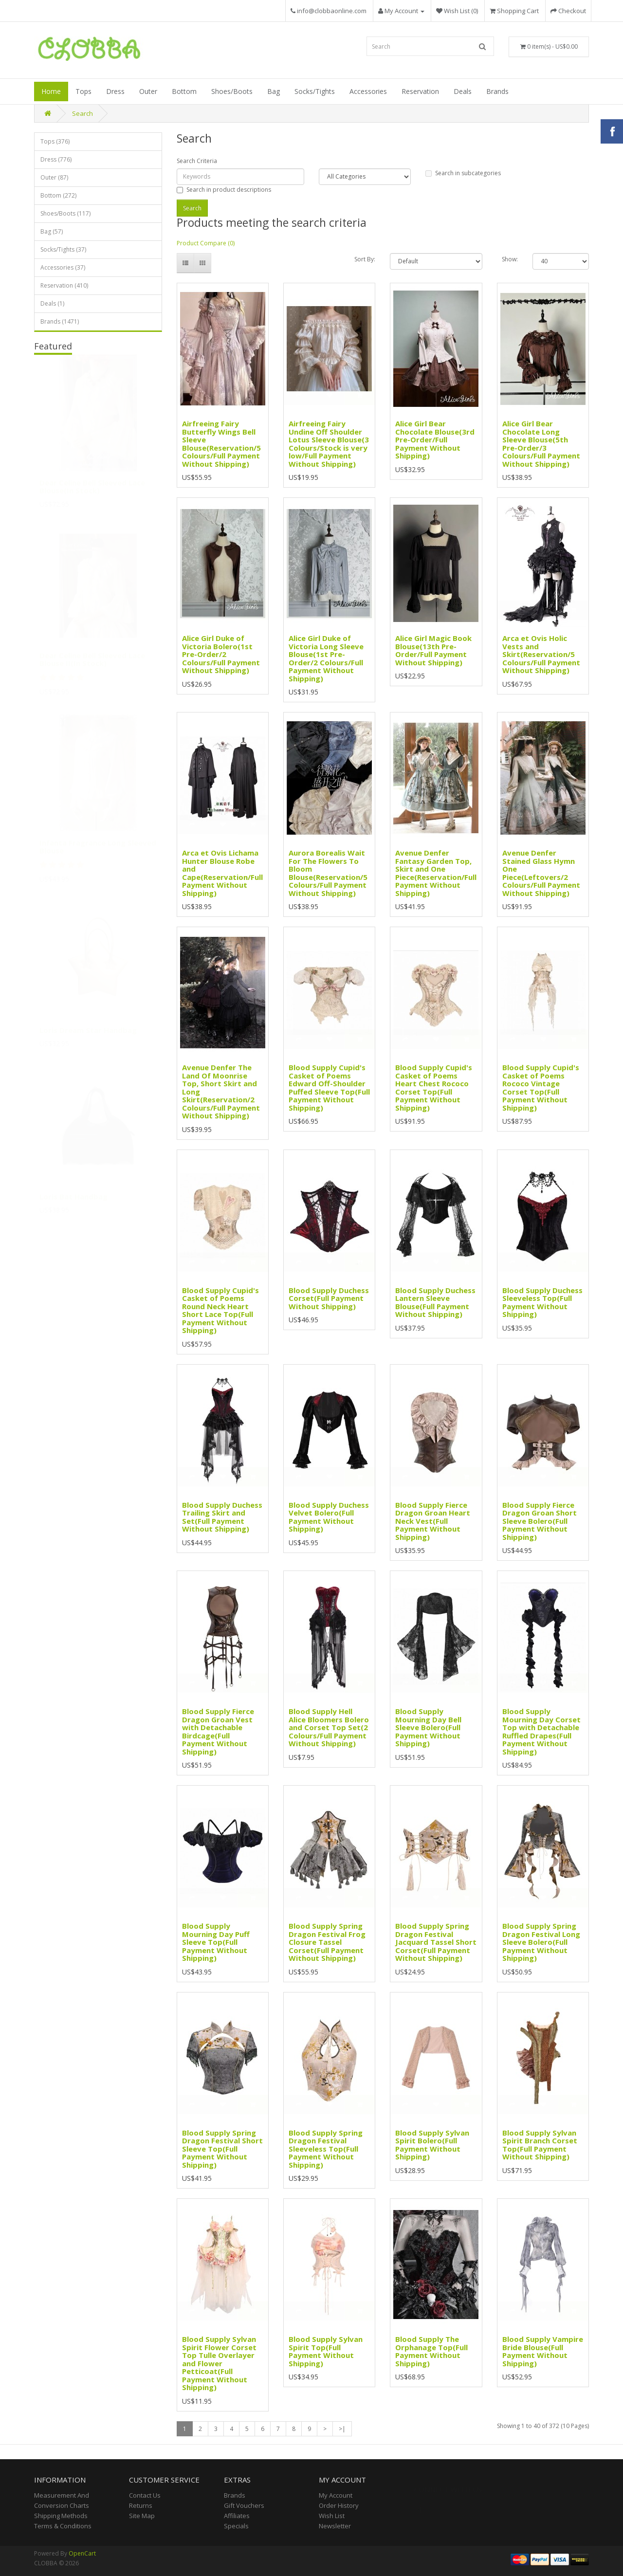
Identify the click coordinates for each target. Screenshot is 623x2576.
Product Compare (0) (206, 243)
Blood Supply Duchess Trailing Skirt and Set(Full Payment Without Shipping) (222, 1517)
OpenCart (82, 2553)
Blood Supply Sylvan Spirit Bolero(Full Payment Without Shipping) (432, 2145)
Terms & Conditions (63, 2525)
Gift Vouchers (244, 2505)
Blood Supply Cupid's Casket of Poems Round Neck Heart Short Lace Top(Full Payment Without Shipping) (220, 1310)
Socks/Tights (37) (63, 249)
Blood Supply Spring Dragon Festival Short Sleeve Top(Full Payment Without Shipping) (222, 2149)
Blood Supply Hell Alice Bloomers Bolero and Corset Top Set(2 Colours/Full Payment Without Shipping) (329, 1727)
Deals (463, 91)
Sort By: (364, 259)
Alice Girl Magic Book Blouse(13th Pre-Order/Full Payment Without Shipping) (433, 650)
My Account (335, 2495)
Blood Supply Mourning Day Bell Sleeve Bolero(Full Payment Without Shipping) (428, 1727)
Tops (83, 91)
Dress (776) (56, 159)
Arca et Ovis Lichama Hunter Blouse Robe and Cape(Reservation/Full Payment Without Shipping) (222, 873)
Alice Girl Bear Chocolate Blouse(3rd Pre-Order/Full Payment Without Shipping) (435, 439)
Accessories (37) (62, 267)
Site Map (142, 2515)
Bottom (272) (58, 195)
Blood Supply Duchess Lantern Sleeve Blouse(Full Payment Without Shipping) (435, 1302)
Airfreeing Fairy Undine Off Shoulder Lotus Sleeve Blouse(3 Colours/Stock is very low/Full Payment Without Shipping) (329, 444)
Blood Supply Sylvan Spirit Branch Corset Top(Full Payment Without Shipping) (539, 2145)
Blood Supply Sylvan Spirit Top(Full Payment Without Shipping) (326, 2351)
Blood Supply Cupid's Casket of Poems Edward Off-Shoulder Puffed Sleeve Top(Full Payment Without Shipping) (329, 1087)
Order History (339, 2505)
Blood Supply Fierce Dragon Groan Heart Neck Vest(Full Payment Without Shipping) (432, 1521)
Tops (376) (55, 141)
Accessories (368, 91)
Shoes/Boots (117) (65, 213)
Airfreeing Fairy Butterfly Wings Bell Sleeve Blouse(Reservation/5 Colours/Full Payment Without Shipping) (221, 444)
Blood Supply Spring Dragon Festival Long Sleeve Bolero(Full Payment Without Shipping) (541, 1942)
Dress (115, 91)
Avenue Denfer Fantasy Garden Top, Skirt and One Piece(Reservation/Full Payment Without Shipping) (435, 873)
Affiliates (237, 2515)
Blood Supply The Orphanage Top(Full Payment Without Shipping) (431, 2351)
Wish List (332, 2515)
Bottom (184, 91)
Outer (148, 91)
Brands (497, 91)
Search (82, 113)
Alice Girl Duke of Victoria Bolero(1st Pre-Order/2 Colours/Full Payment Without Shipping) (221, 654)
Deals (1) (52, 303)
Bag (273, 91)
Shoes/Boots (232, 91)
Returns (140, 2505)
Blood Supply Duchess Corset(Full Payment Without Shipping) (329, 1298)
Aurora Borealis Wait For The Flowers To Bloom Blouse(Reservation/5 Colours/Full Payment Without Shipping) (328, 873)
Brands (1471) (59, 321)
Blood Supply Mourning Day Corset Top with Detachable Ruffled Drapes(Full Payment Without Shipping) (541, 1731)
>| (342, 2429)
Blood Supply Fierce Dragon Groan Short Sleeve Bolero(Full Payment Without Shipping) (539, 1521)
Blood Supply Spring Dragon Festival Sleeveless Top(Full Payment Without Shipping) (326, 2149)
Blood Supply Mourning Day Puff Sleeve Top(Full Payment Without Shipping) (216, 1942)
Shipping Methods (61, 2515)
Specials (236, 2525)
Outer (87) (54, 177)
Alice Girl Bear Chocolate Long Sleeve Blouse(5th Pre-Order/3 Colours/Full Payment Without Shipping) (541, 444)
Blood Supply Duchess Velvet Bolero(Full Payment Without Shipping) (329, 1517)
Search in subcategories (463, 173)
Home (51, 91)
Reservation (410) (64, 285)
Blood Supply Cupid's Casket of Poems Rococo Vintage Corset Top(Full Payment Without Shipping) (540, 1087)
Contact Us (145, 2495)
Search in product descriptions (224, 189)
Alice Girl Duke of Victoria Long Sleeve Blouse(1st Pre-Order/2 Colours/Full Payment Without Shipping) (326, 658)
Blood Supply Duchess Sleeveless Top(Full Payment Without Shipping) (542, 1302)
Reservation (420, 91)
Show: (510, 259)
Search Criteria (197, 161)
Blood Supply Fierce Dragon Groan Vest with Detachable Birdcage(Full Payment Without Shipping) (218, 1731)
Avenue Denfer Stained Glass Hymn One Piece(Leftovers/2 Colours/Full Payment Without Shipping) (541, 873)
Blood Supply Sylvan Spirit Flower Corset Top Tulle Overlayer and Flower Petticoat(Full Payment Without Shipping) (219, 2363)
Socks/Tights (314, 91)
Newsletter (335, 2525)
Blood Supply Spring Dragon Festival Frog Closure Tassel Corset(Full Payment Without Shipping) (327, 1942)
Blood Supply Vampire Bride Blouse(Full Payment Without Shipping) (542, 2351)
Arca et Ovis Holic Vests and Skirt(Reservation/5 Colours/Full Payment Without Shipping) (541, 654)
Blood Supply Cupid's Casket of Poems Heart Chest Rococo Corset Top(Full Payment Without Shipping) (433, 1087)
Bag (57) (51, 231)
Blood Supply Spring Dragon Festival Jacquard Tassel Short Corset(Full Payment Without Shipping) (435, 1942)
